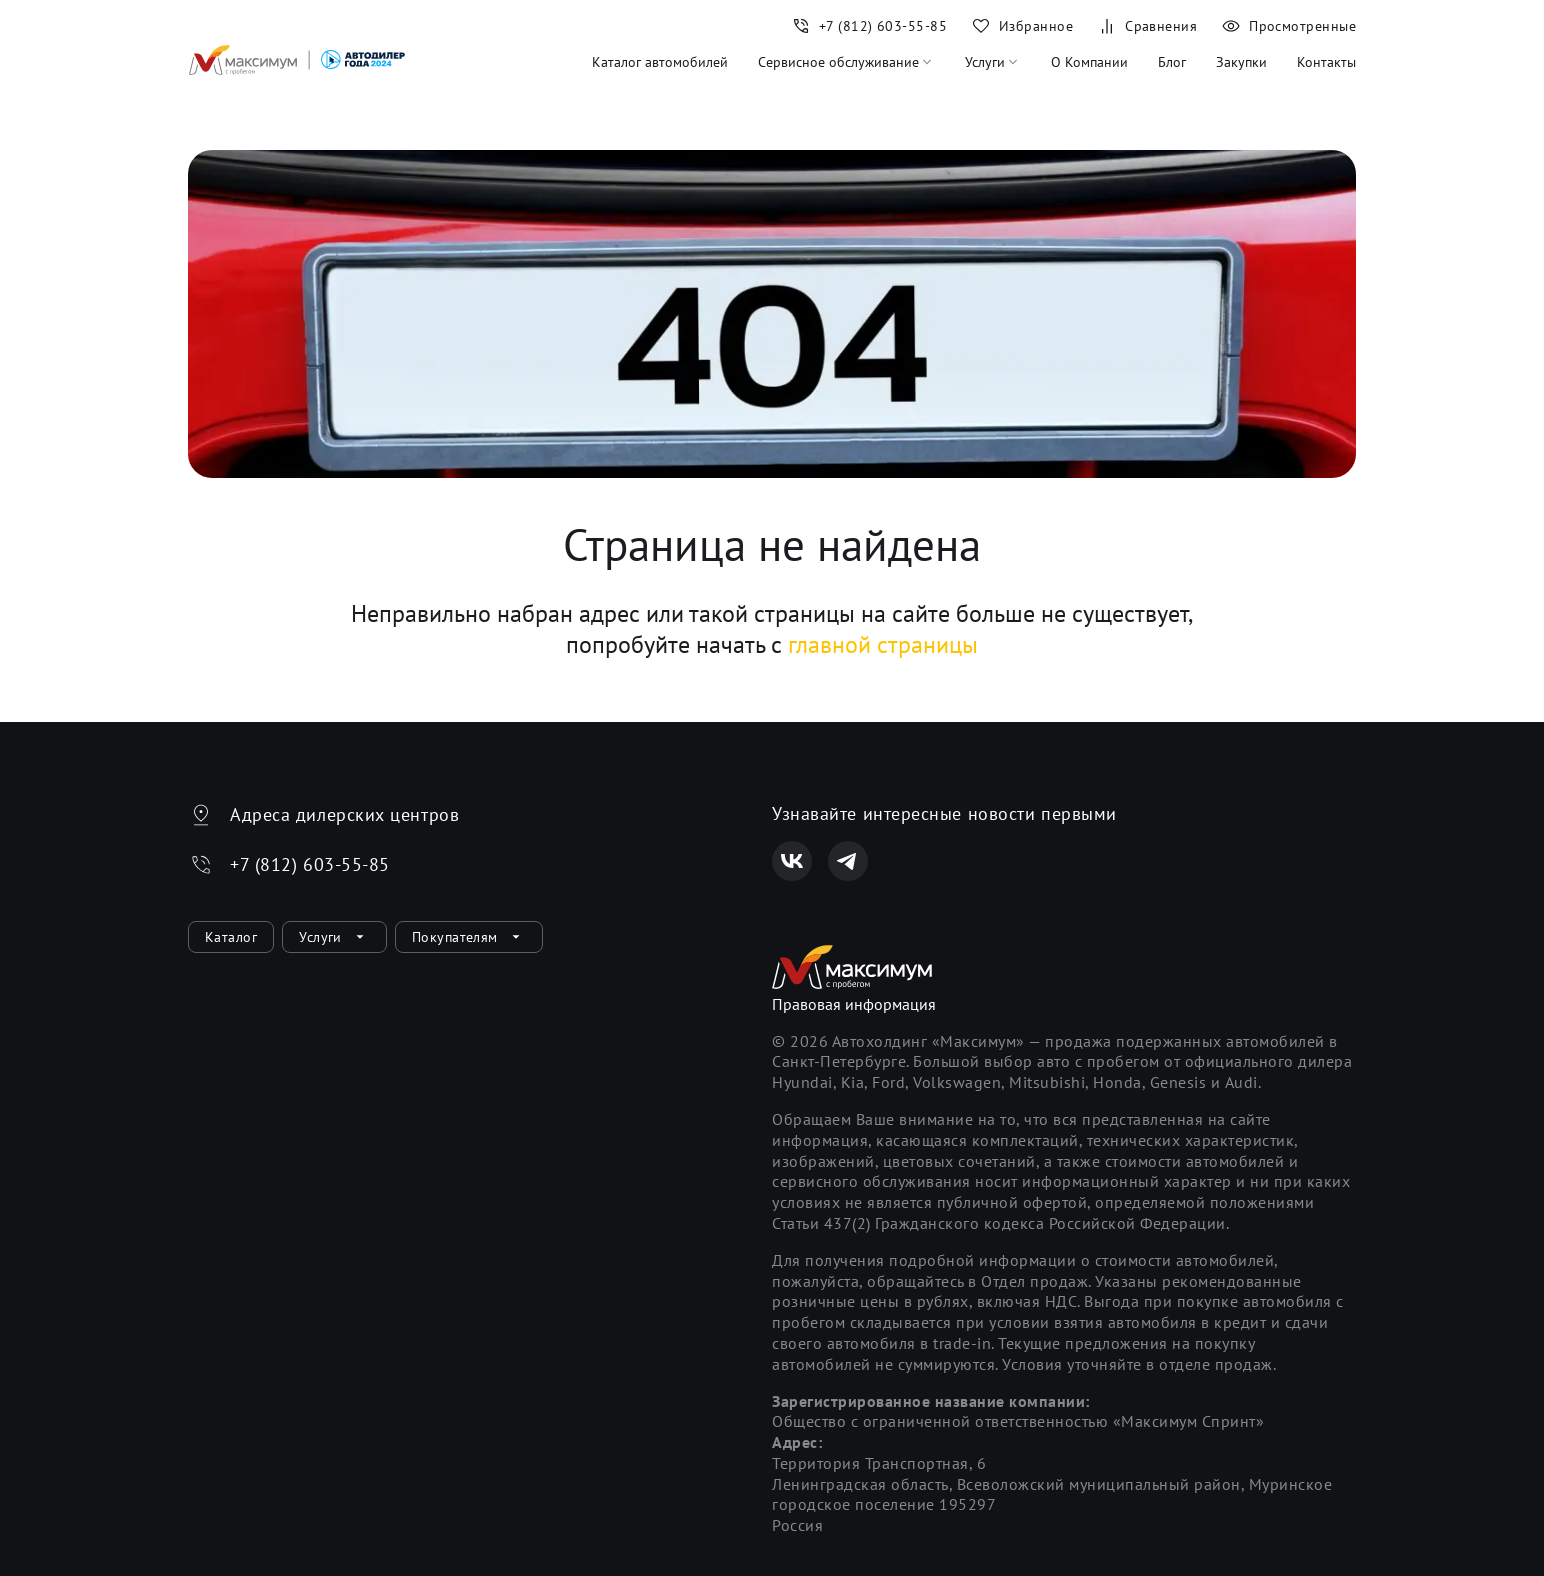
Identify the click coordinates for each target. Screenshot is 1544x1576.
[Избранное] (1022, 26)
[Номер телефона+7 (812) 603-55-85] (869, 26)
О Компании (1089, 62)
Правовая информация (854, 1004)
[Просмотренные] (1282, 26)
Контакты (1326, 62)
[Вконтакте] (792, 861)
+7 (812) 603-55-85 (310, 864)
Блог (1172, 62)
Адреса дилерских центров (344, 814)
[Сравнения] (1147, 26)
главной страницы (883, 644)
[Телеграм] (848, 861)
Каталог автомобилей (660, 62)
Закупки (1241, 62)
